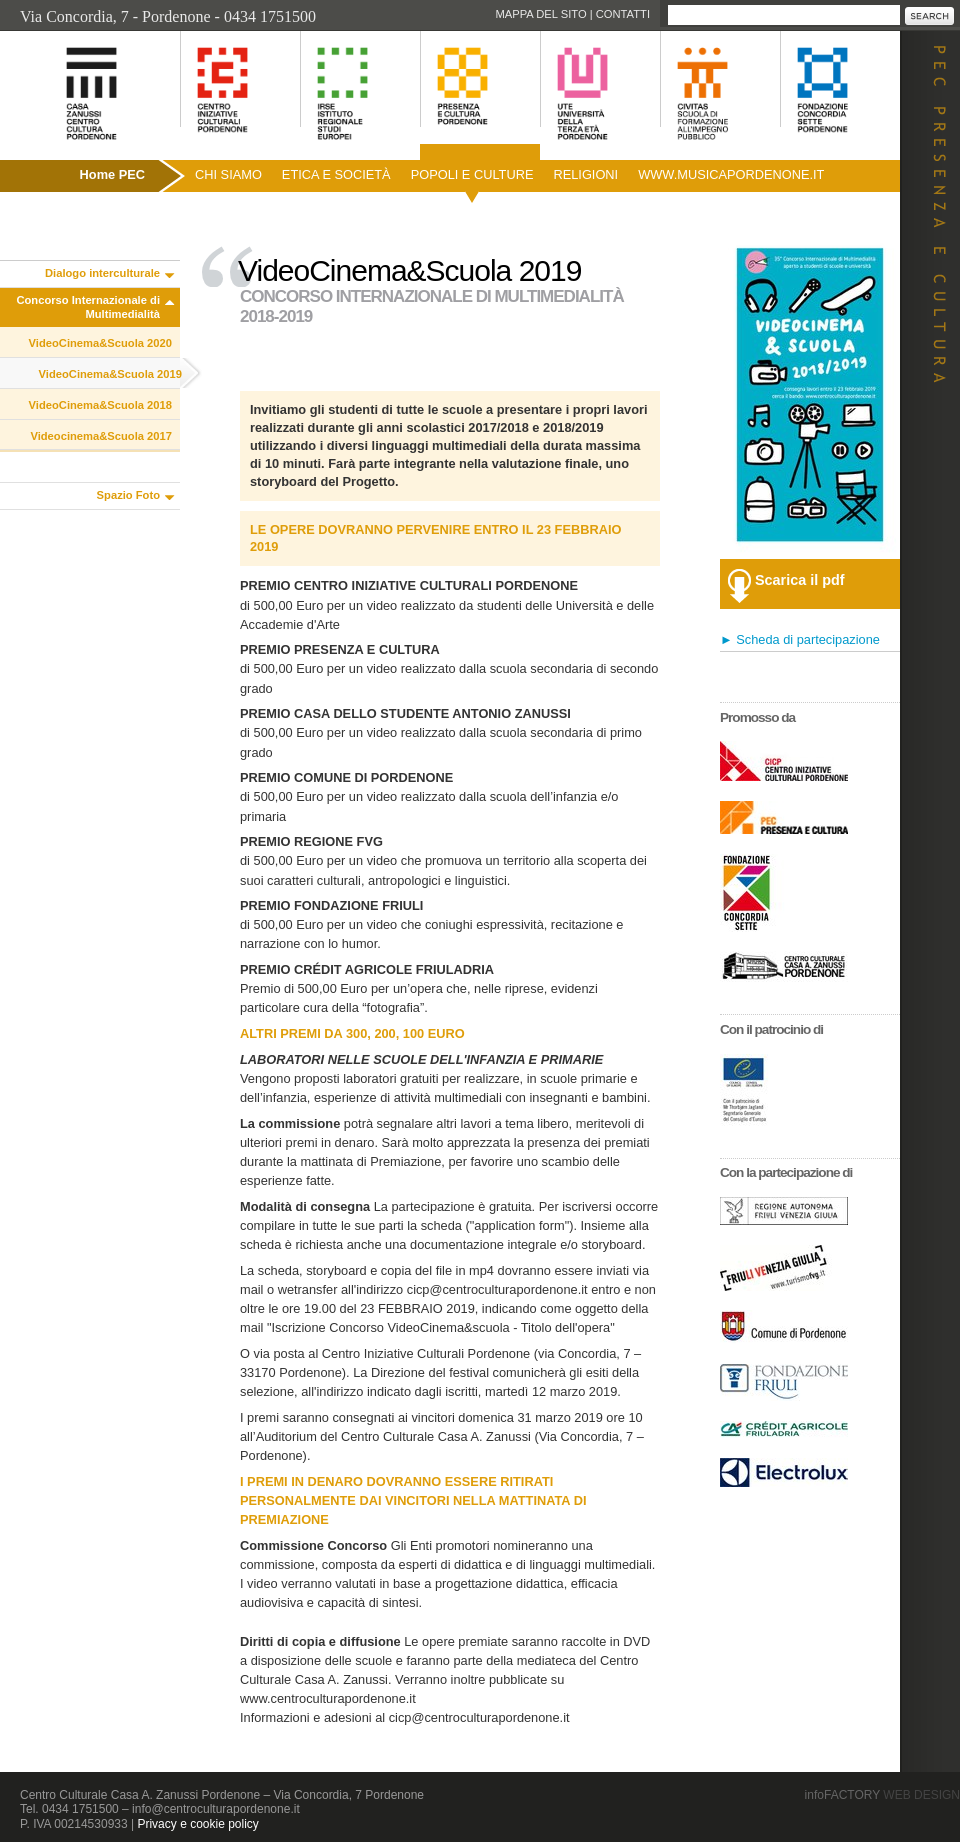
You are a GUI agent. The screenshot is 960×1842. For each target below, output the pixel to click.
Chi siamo (228, 174)
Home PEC (112, 174)
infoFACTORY (882, 1795)
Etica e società (336, 174)
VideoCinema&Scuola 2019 (110, 374)
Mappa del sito (540, 14)
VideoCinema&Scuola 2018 (100, 405)
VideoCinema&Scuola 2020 (100, 343)
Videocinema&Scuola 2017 (101, 436)
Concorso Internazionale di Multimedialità (88, 307)
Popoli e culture (472, 174)
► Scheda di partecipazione (800, 639)
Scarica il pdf (800, 580)
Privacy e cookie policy (197, 1824)
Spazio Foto (128, 495)
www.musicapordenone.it (731, 174)
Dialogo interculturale (102, 273)
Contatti (623, 14)
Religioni (585, 174)
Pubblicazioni (53, 217)
